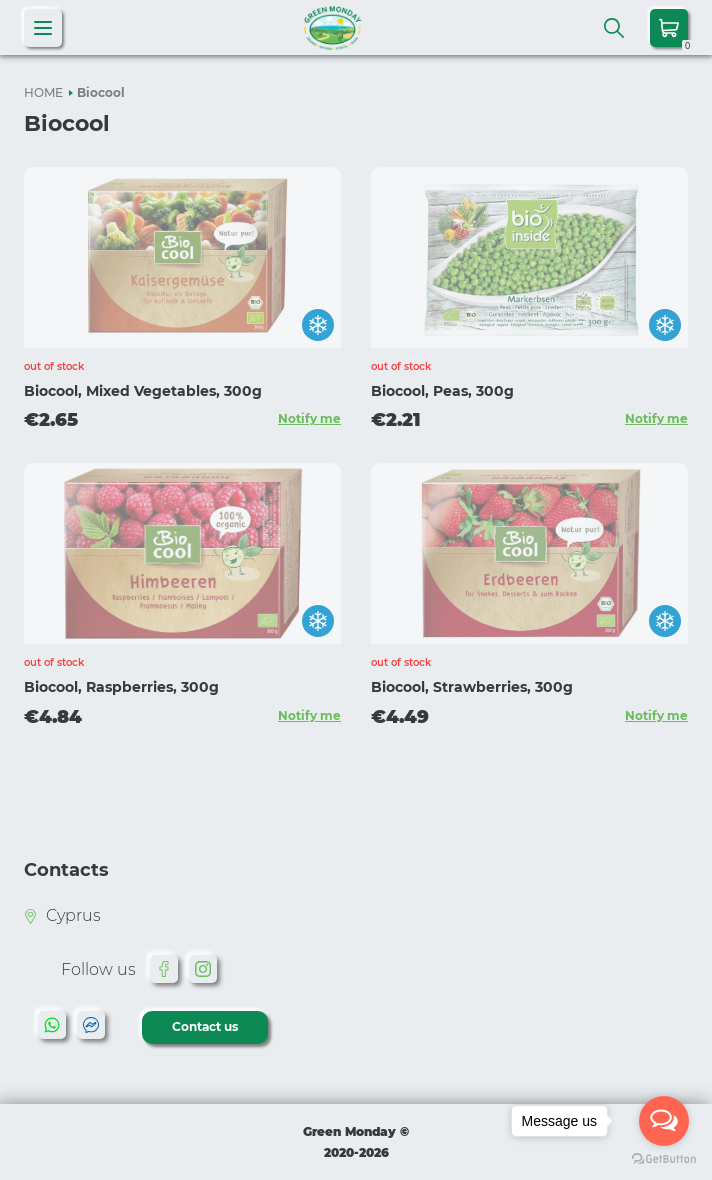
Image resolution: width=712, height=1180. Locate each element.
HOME (43, 92)
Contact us (205, 1026)
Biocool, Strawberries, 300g (472, 687)
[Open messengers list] (664, 1121)
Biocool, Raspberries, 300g (121, 687)
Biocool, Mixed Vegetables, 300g (143, 391)
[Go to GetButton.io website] (664, 1159)
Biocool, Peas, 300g (442, 391)
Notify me (309, 418)
